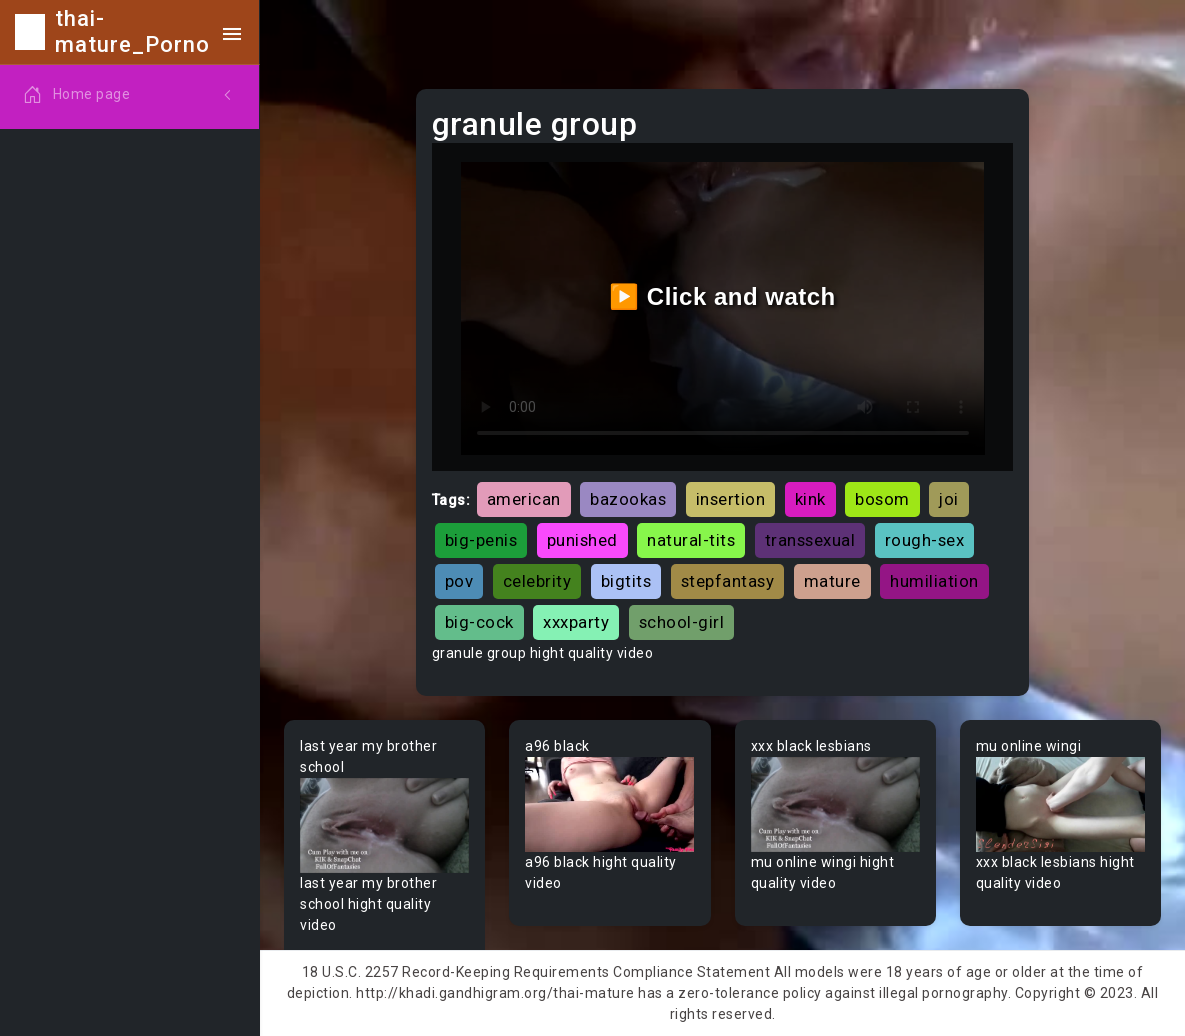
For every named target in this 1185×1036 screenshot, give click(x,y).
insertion (731, 499)
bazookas (628, 499)
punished (582, 540)
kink (810, 499)
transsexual (810, 540)
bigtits (626, 581)
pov (459, 581)
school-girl (682, 622)
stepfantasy (728, 581)
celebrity (537, 581)
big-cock (479, 622)
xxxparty (576, 622)
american (524, 499)
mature (832, 581)
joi (949, 499)
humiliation (934, 581)
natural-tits (691, 540)
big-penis (481, 540)
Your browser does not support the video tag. (384, 825)
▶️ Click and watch (722, 296)
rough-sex (925, 540)
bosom (882, 499)
